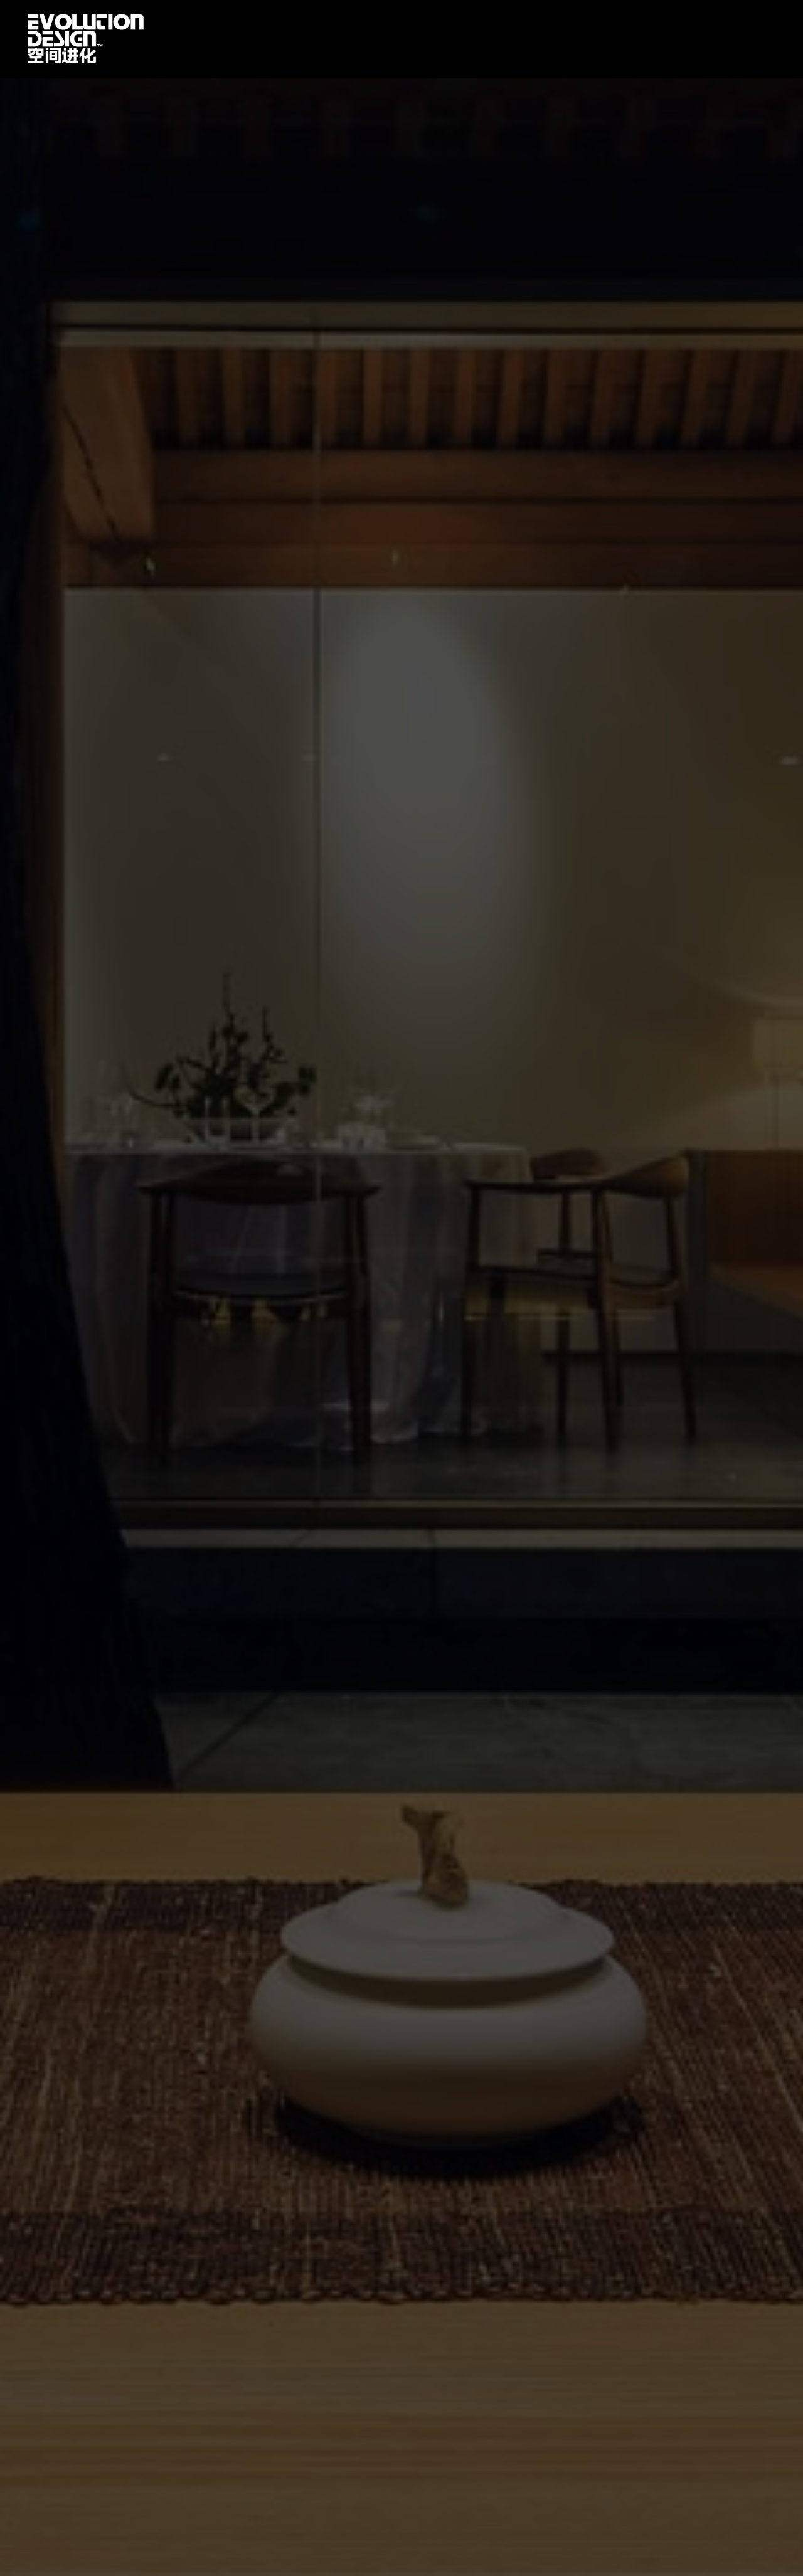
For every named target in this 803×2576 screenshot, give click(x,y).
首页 (86, 38)
